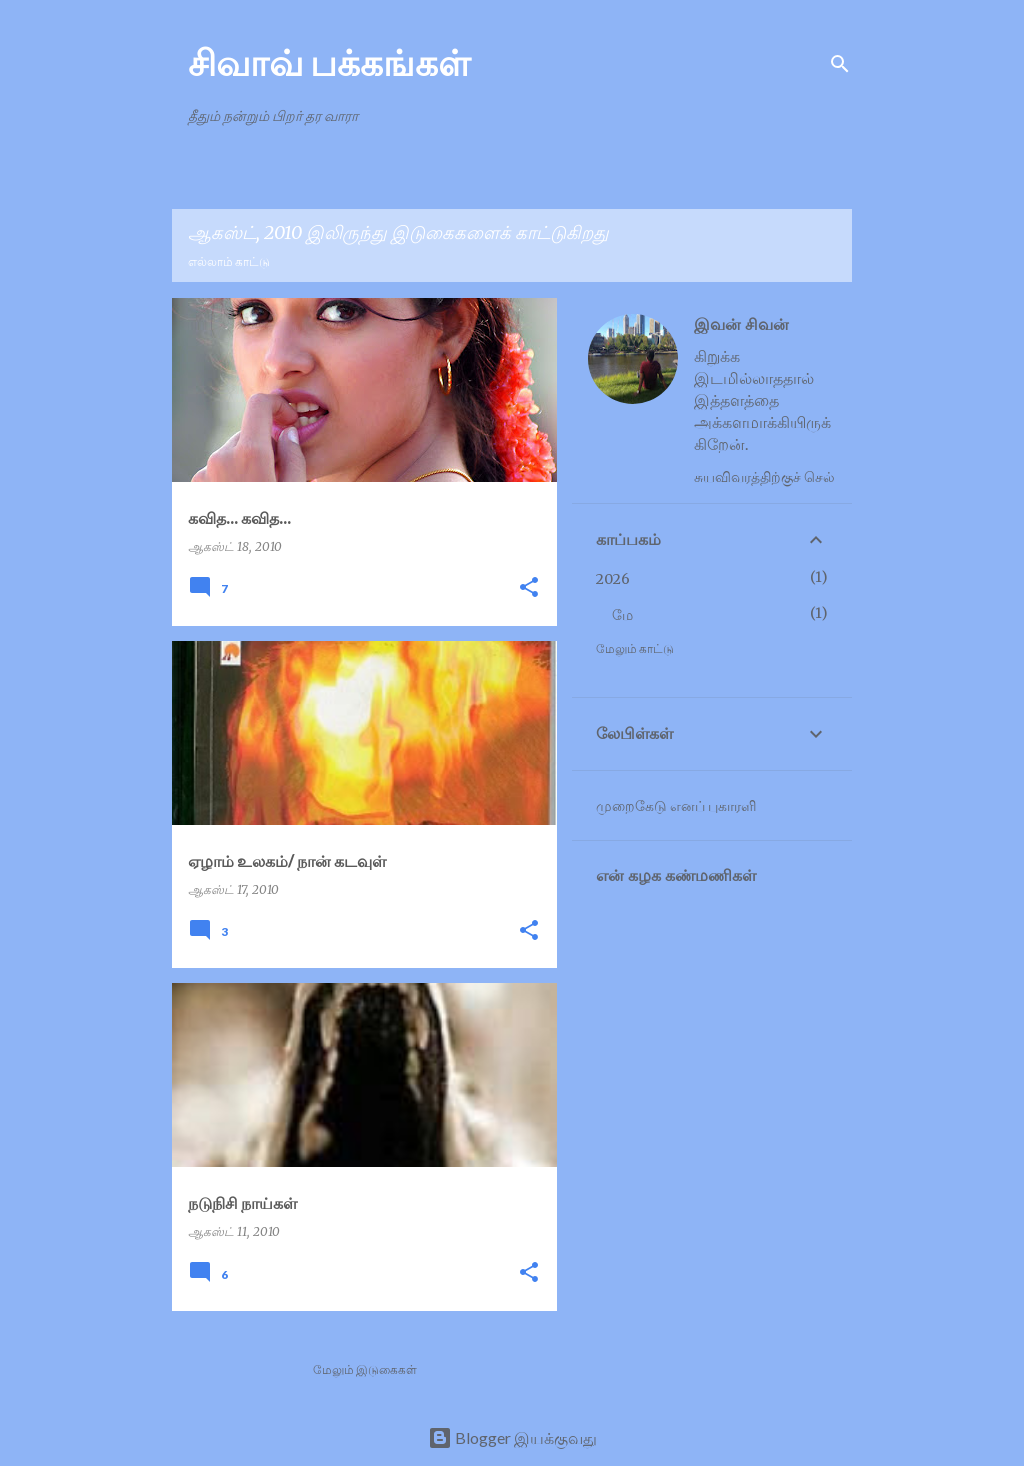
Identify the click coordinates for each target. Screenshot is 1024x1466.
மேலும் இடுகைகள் (365, 1369)
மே (622, 615)
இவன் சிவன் (741, 324)
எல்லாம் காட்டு (229, 261)
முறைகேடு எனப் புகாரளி (676, 806)
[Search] (840, 64)
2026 (613, 579)
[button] (529, 588)
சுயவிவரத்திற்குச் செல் (764, 476)
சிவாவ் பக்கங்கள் (329, 62)
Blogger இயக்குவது (512, 1437)
